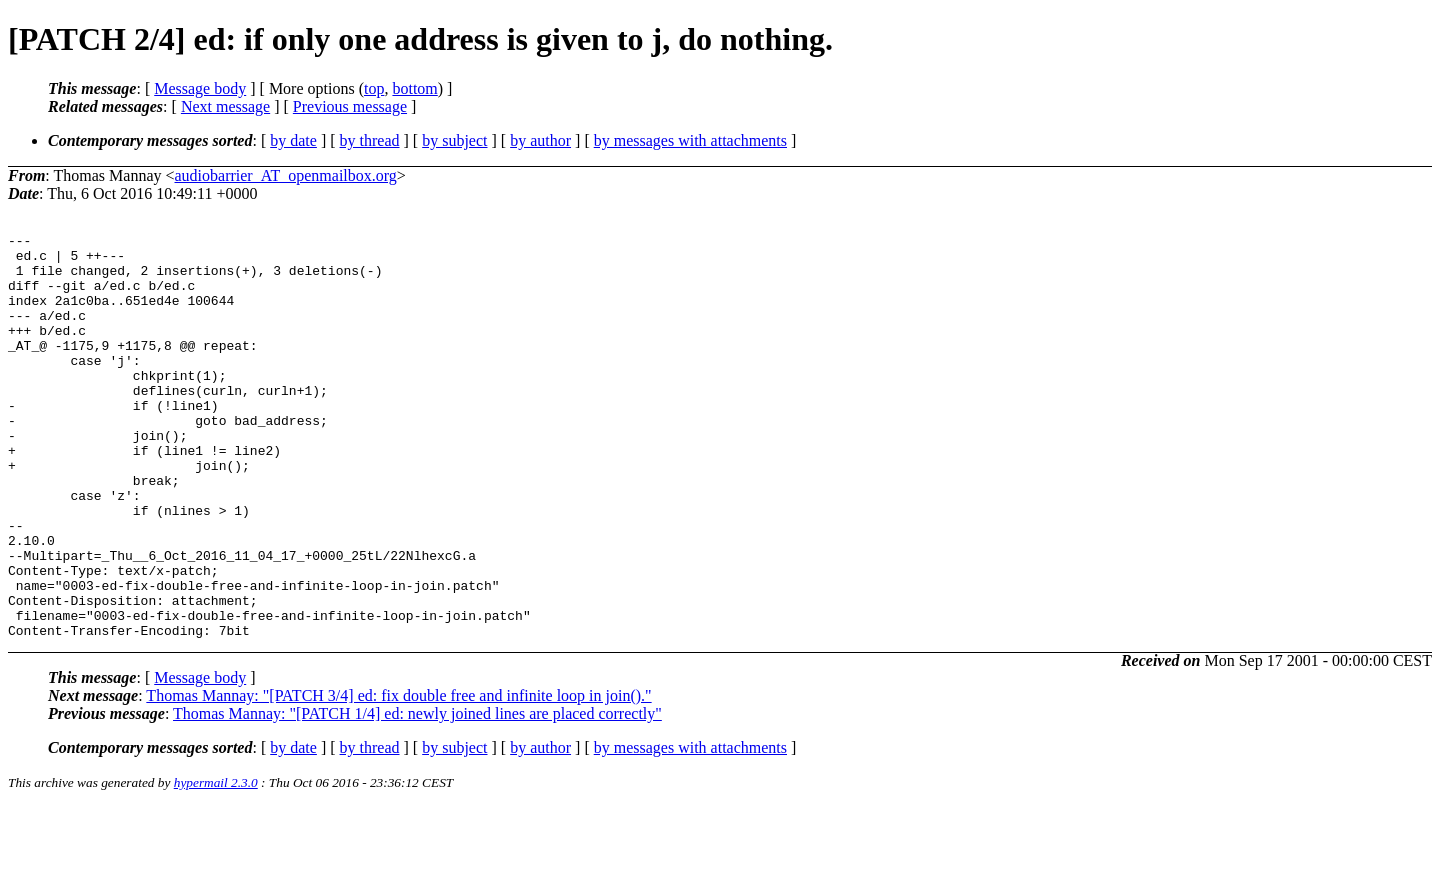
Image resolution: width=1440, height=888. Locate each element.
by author (540, 140)
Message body (200, 88)
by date (293, 140)
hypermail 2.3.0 (216, 863)
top (374, 88)
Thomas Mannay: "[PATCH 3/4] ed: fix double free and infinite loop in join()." (398, 776)
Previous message (350, 106)
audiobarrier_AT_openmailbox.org (286, 175)
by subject (454, 140)
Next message (225, 106)
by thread (370, 140)
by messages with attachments (690, 140)
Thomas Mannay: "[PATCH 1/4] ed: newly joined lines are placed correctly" (417, 794)
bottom (414, 88)
